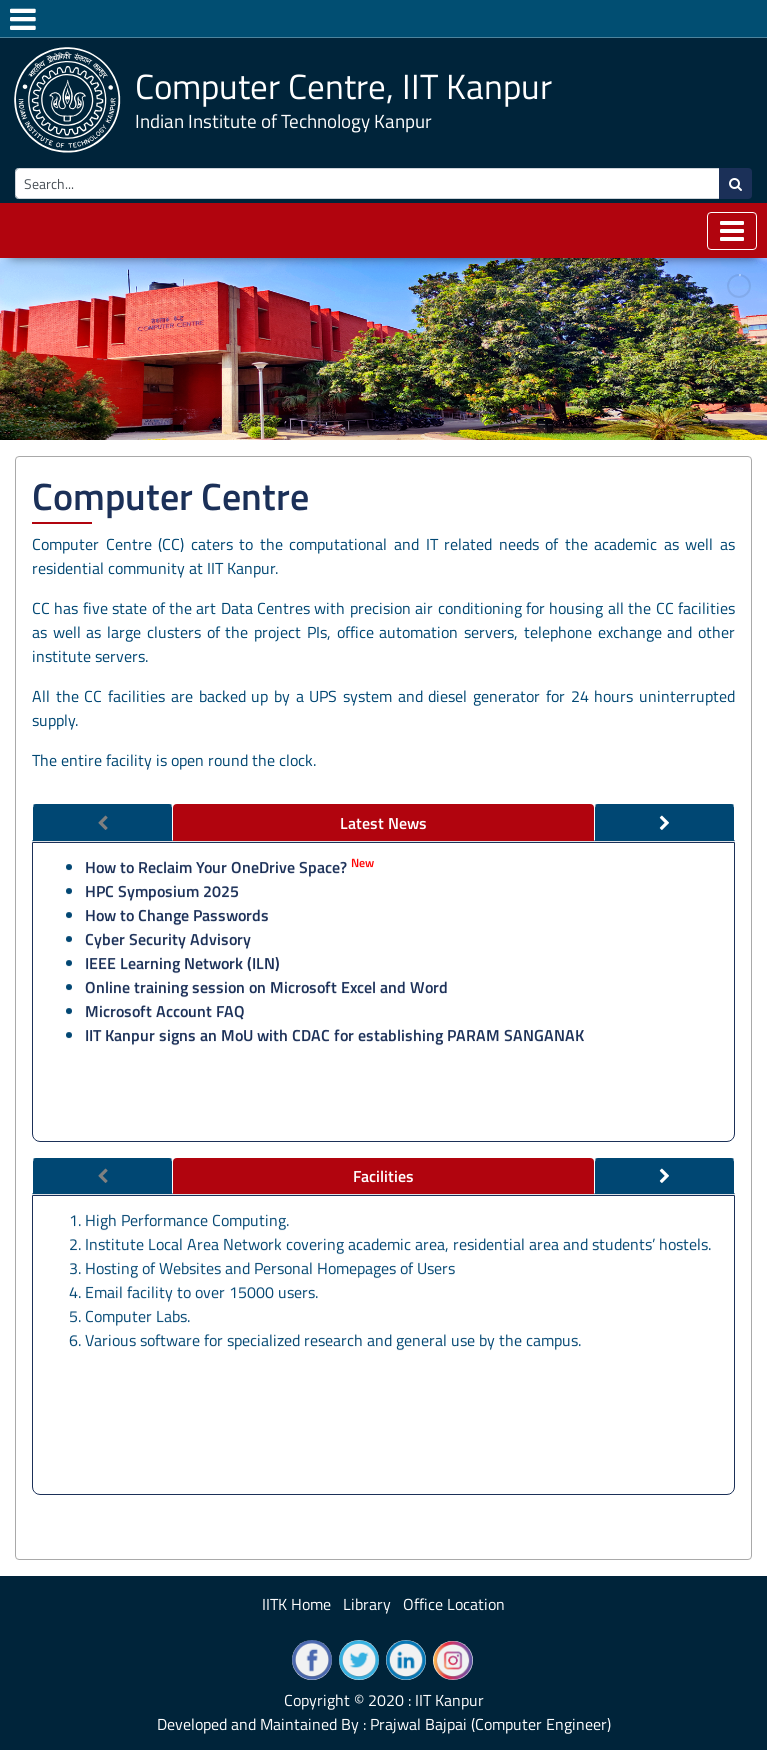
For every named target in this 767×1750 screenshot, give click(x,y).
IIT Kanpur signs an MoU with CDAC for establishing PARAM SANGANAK (334, 1035)
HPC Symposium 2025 (162, 891)
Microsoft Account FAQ (165, 1011)
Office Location (454, 1604)
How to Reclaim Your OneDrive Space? (216, 867)
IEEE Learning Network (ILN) (182, 963)
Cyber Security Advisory (168, 939)
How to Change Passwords (177, 915)
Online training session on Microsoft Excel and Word (266, 987)
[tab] (384, 823)
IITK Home (296, 1604)
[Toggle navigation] (732, 231)
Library (367, 1604)
